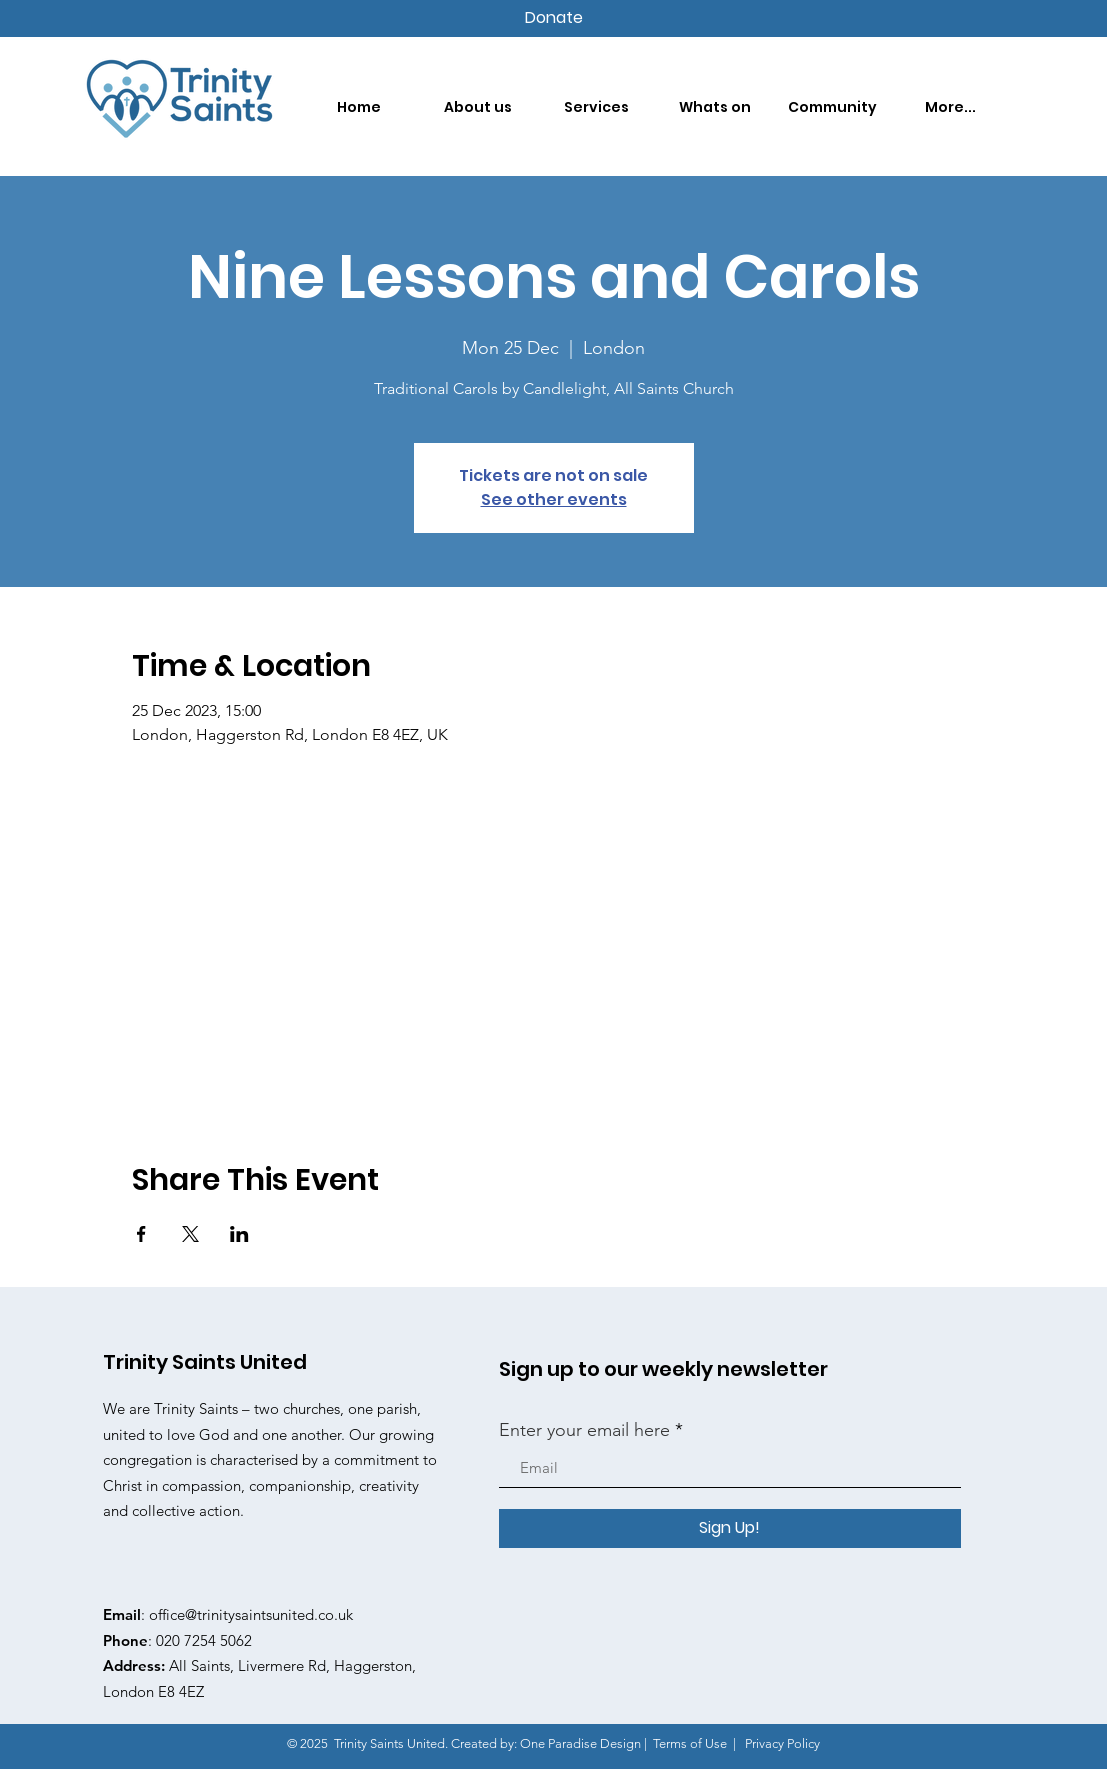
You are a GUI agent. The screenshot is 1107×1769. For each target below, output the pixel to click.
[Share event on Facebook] (141, 1234)
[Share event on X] (190, 1234)
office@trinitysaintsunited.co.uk (251, 1614)
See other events (554, 499)
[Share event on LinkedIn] (239, 1234)
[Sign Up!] (730, 1528)
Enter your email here (584, 1430)
